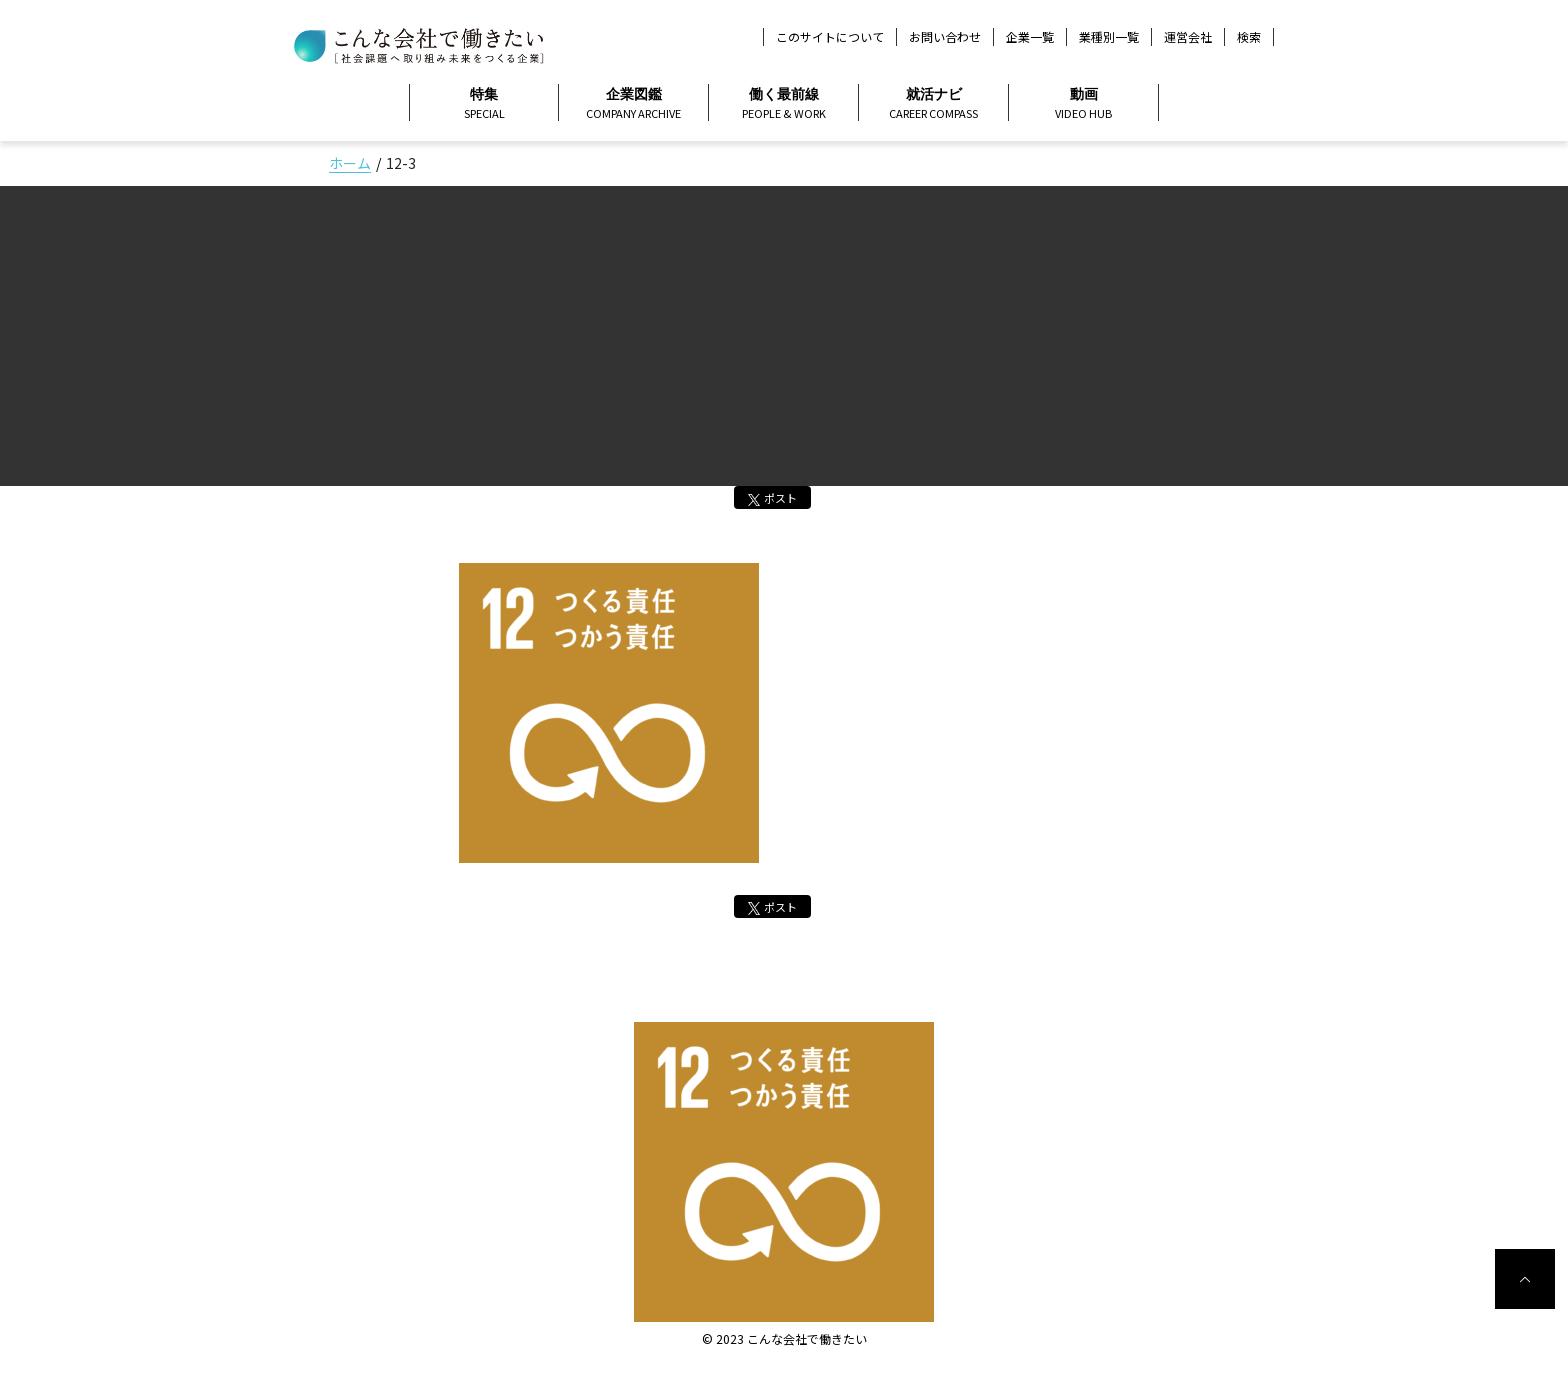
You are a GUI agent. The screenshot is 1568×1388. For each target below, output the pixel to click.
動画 (1083, 104)
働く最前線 (783, 104)
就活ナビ (933, 104)
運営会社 (1188, 36)
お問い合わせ (945, 36)
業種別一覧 (1109, 36)
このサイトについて (830, 36)
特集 (484, 104)
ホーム (350, 163)
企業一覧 (1030, 36)
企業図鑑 (633, 104)
